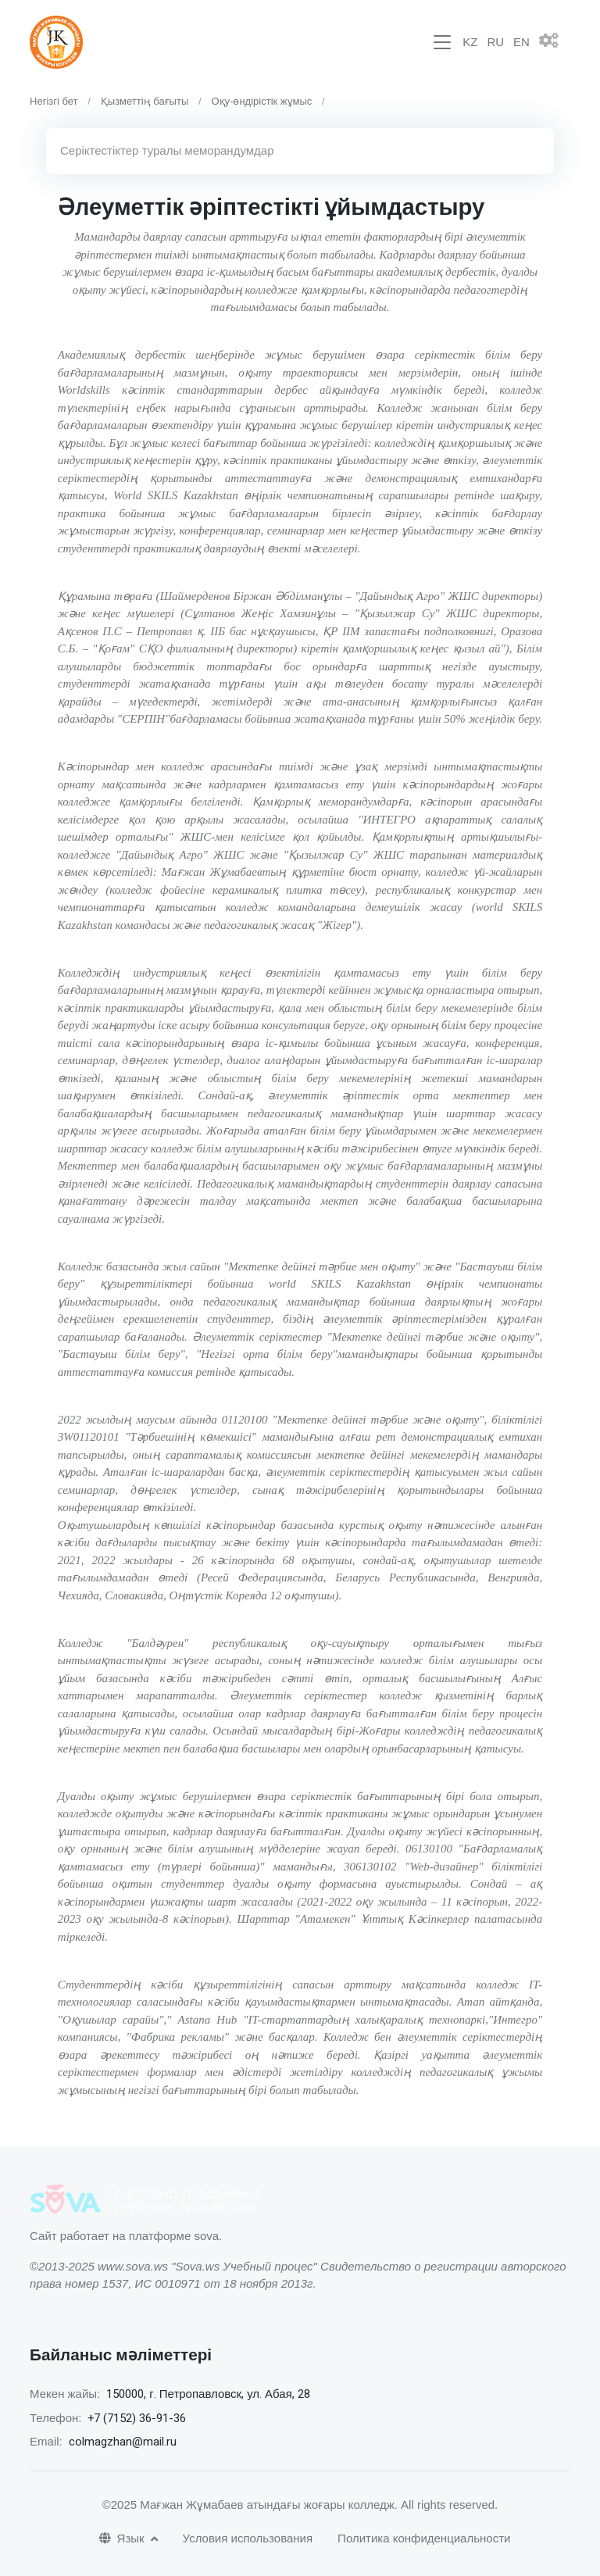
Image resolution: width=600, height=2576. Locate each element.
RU (495, 41)
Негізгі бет (54, 101)
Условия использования (248, 2538)
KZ (469, 41)
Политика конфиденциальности (424, 2538)
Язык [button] (123, 2538)
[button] (554, 42)
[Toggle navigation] (442, 42)
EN (521, 41)
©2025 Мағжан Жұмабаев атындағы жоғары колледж (248, 2504)
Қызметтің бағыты (144, 101)
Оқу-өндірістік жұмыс (261, 101)
